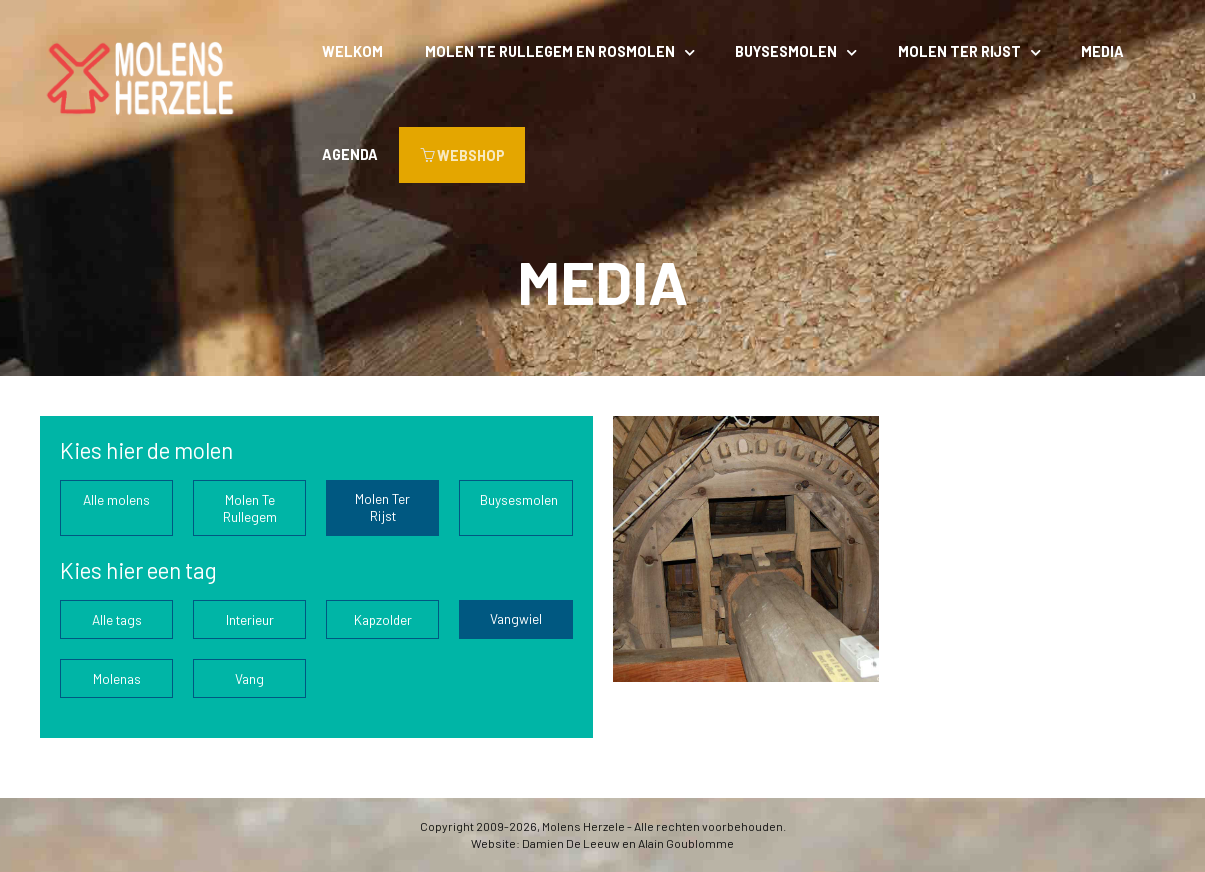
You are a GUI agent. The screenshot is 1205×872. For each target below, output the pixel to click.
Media (1102, 51)
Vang (249, 678)
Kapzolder (383, 619)
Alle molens (116, 499)
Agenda (350, 154)
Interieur (250, 619)
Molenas (117, 678)
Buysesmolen (786, 51)
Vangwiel (516, 618)
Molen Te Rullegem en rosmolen (550, 51)
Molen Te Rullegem (250, 508)
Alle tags (117, 619)
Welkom (352, 51)
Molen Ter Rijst (959, 51)
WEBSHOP (462, 155)
